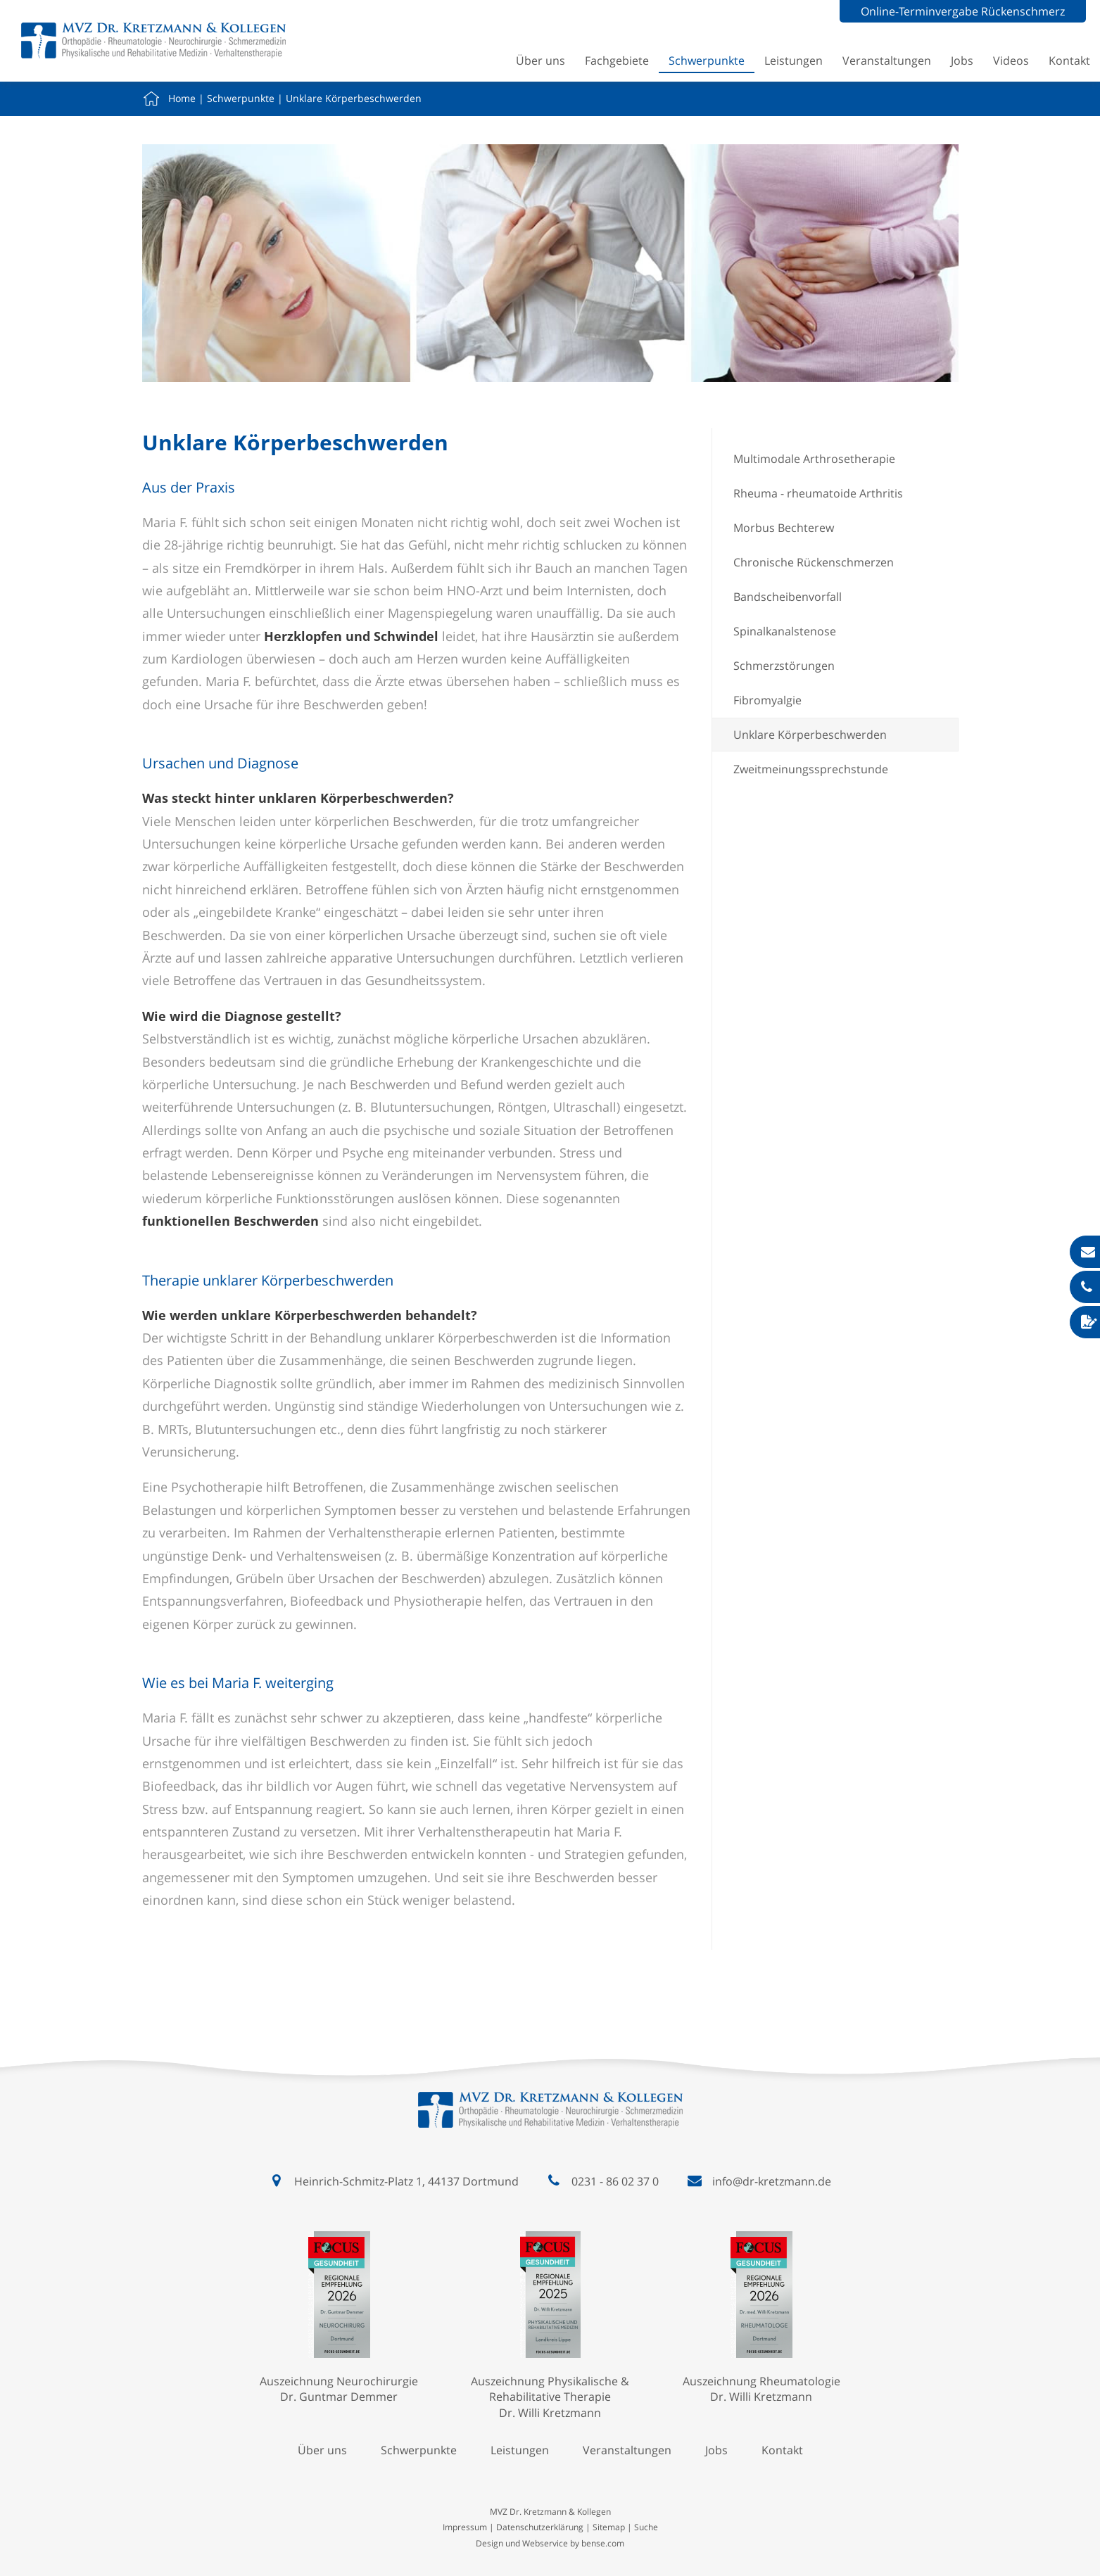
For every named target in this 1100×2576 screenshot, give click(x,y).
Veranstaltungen (886, 60)
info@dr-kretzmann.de (771, 2181)
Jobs (962, 60)
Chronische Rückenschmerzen (813, 562)
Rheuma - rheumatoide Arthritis (818, 493)
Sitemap (609, 2527)
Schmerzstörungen (784, 665)
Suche (646, 2527)
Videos (1011, 60)
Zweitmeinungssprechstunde (810, 769)
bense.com (602, 2543)
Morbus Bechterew (783, 527)
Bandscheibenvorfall (787, 596)
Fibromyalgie (767, 700)
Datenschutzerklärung (539, 2527)
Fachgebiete (617, 60)
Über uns (540, 60)
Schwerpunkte (707, 60)
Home (182, 98)
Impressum (465, 2527)
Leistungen (793, 60)
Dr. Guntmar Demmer (339, 2396)
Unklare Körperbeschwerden (354, 98)
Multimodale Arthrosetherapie (814, 459)
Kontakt (1069, 60)
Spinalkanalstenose (784, 631)
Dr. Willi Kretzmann (550, 2412)
